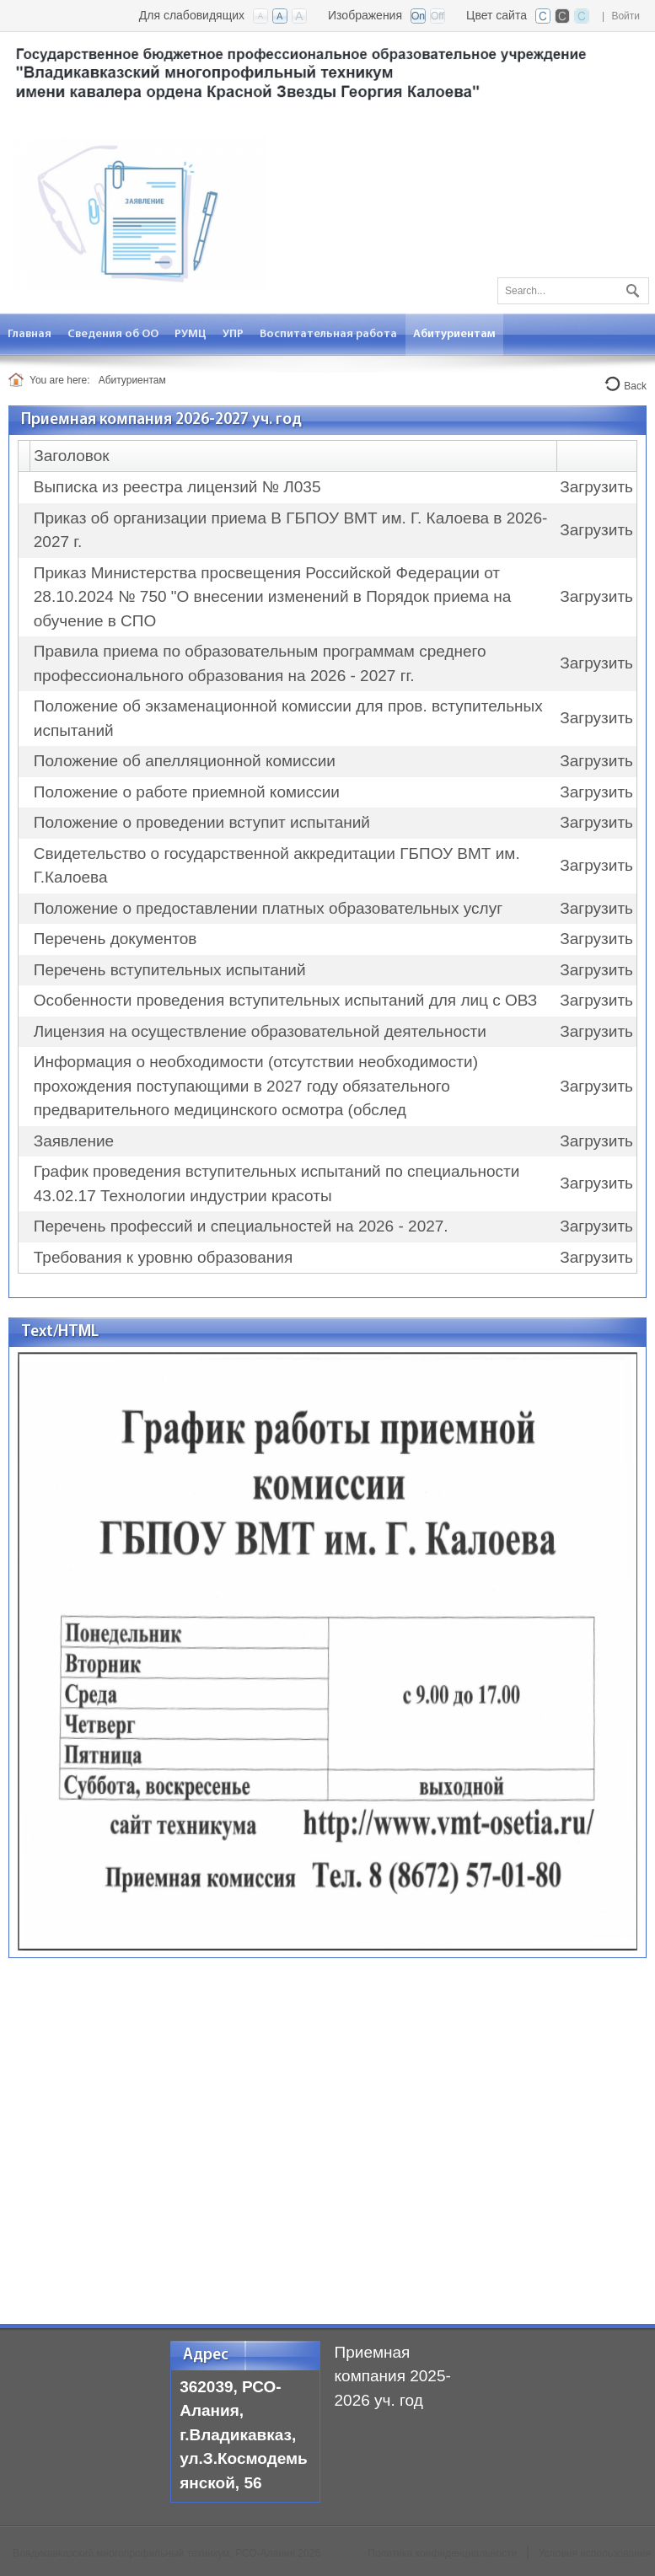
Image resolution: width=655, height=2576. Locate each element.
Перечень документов (115, 938)
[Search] (573, 290)
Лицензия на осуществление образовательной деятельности (260, 1031)
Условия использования (595, 2553)
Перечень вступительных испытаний (170, 970)
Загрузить (596, 487)
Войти (625, 16)
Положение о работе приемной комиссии (187, 792)
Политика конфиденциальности (442, 2553)
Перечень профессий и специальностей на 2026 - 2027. (241, 1226)
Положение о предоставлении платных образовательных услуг (268, 908)
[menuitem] (30, 334)
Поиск (631, 287)
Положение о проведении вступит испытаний (202, 822)
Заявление (74, 1141)
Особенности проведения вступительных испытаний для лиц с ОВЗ (286, 1000)
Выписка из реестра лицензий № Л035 (177, 487)
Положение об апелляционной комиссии (185, 761)
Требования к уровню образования (163, 1257)
